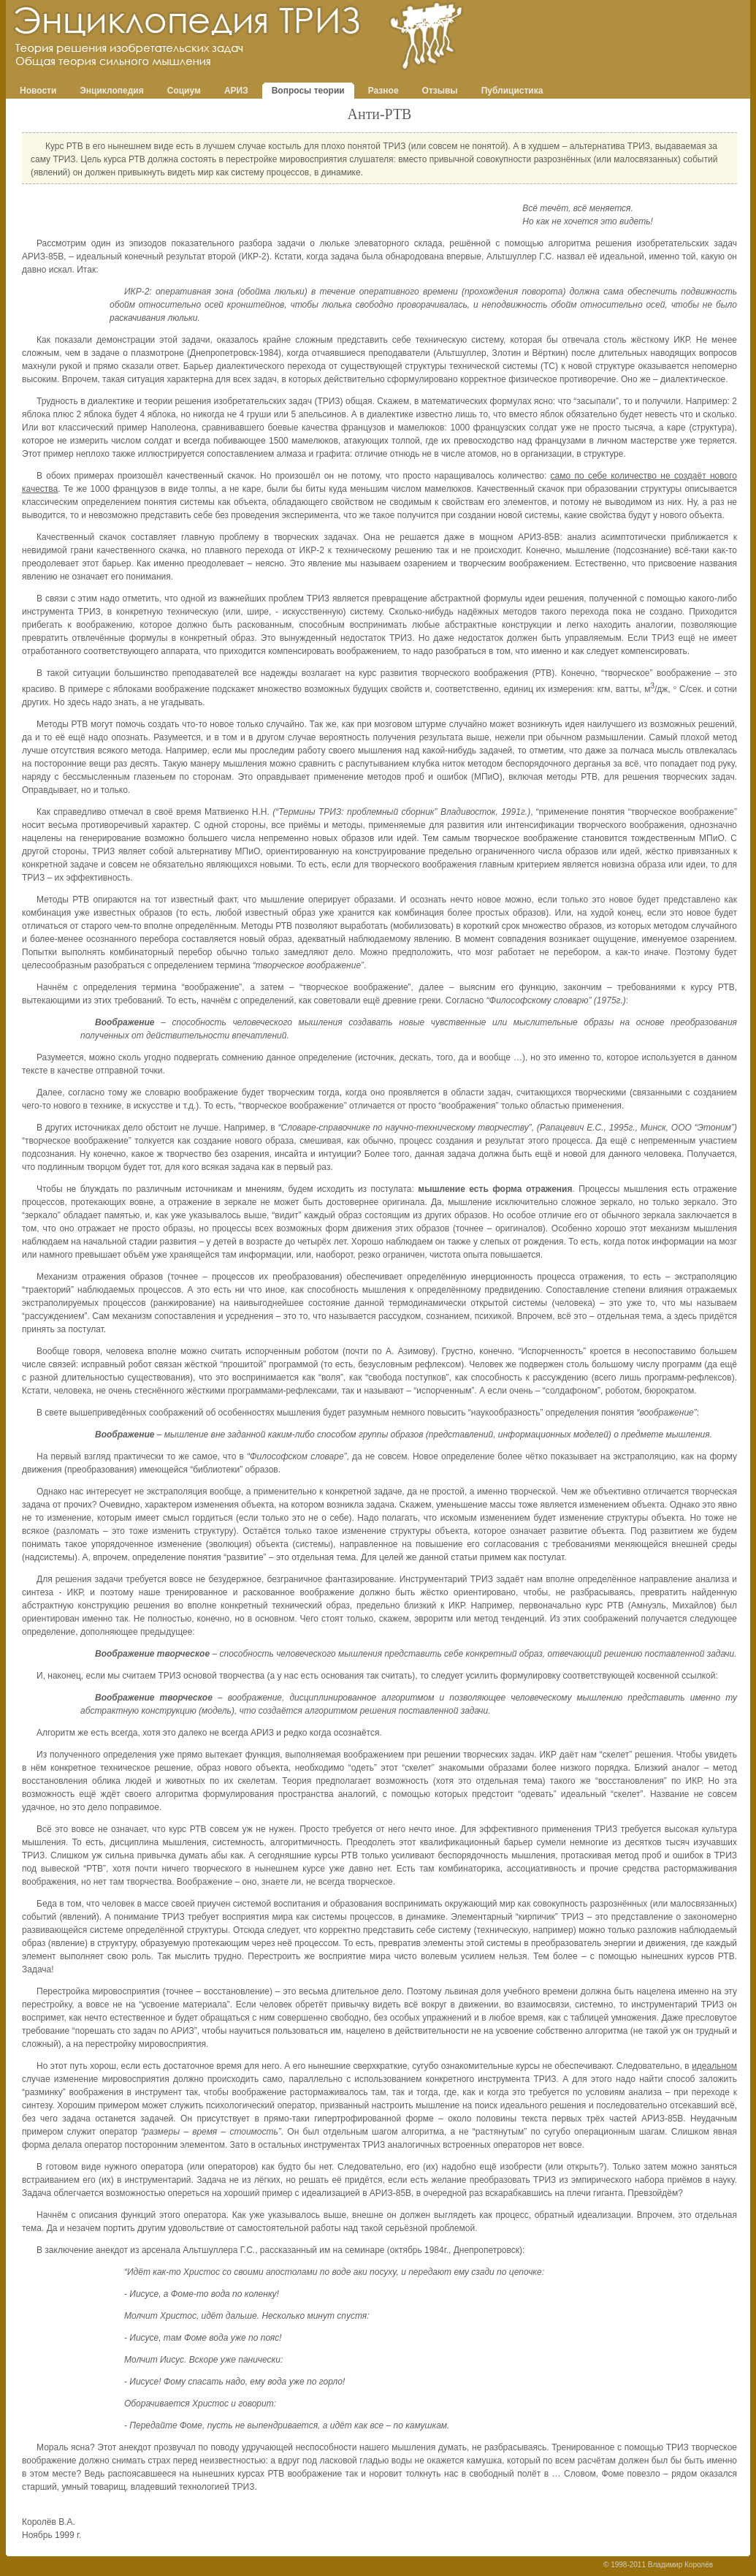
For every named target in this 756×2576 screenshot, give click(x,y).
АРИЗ (236, 91)
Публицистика (512, 91)
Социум (184, 91)
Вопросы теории (308, 91)
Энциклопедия (111, 91)
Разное (383, 91)
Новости (38, 91)
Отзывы (440, 91)
